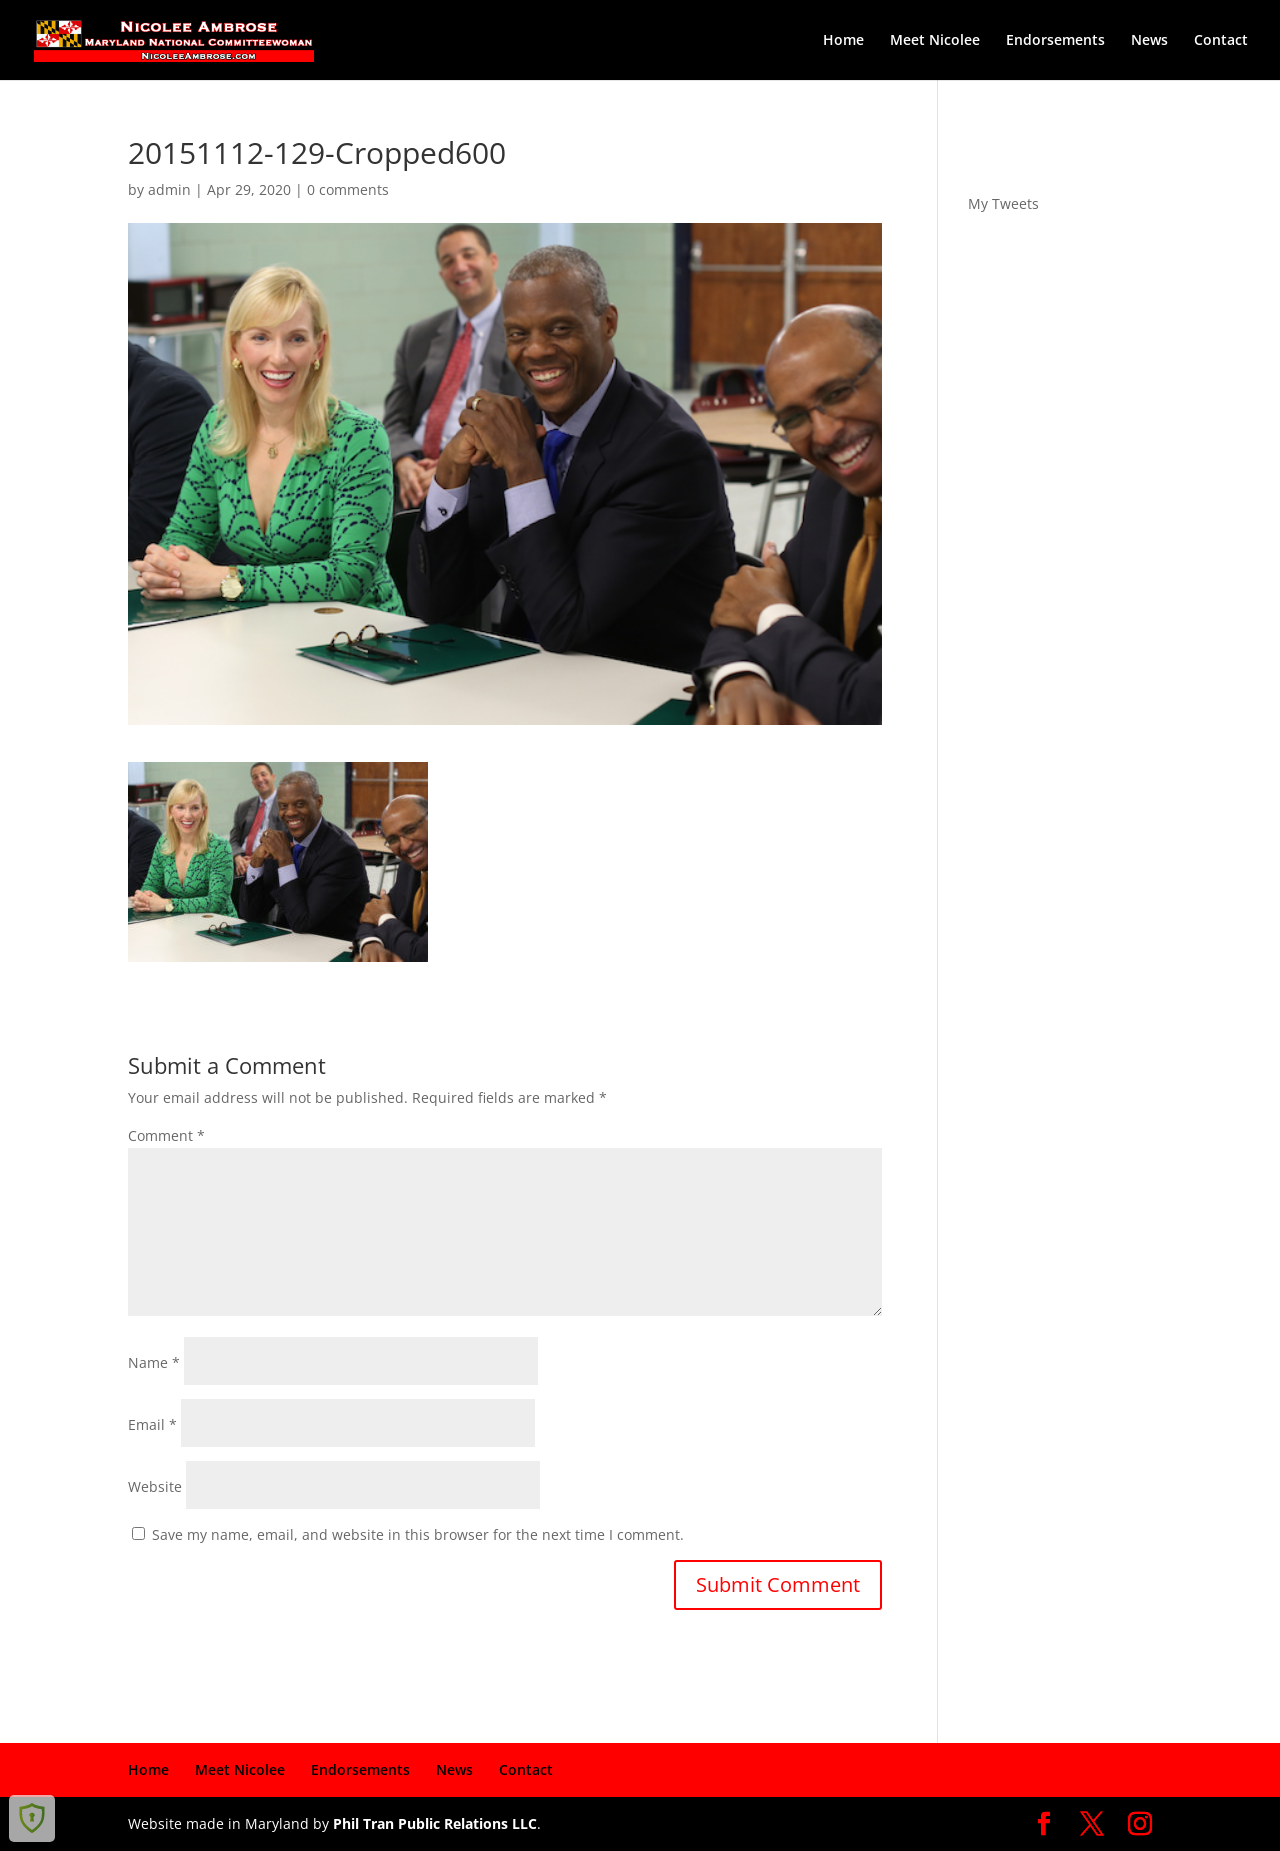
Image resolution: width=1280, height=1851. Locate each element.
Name (154, 1362)
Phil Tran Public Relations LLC (435, 1823)
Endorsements (1055, 41)
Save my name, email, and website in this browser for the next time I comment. (418, 1534)
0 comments (348, 189)
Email (152, 1424)
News (1149, 41)
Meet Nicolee (935, 41)
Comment (166, 1135)
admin (169, 189)
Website (155, 1486)
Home (843, 41)
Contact (1221, 41)
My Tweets (1003, 203)
